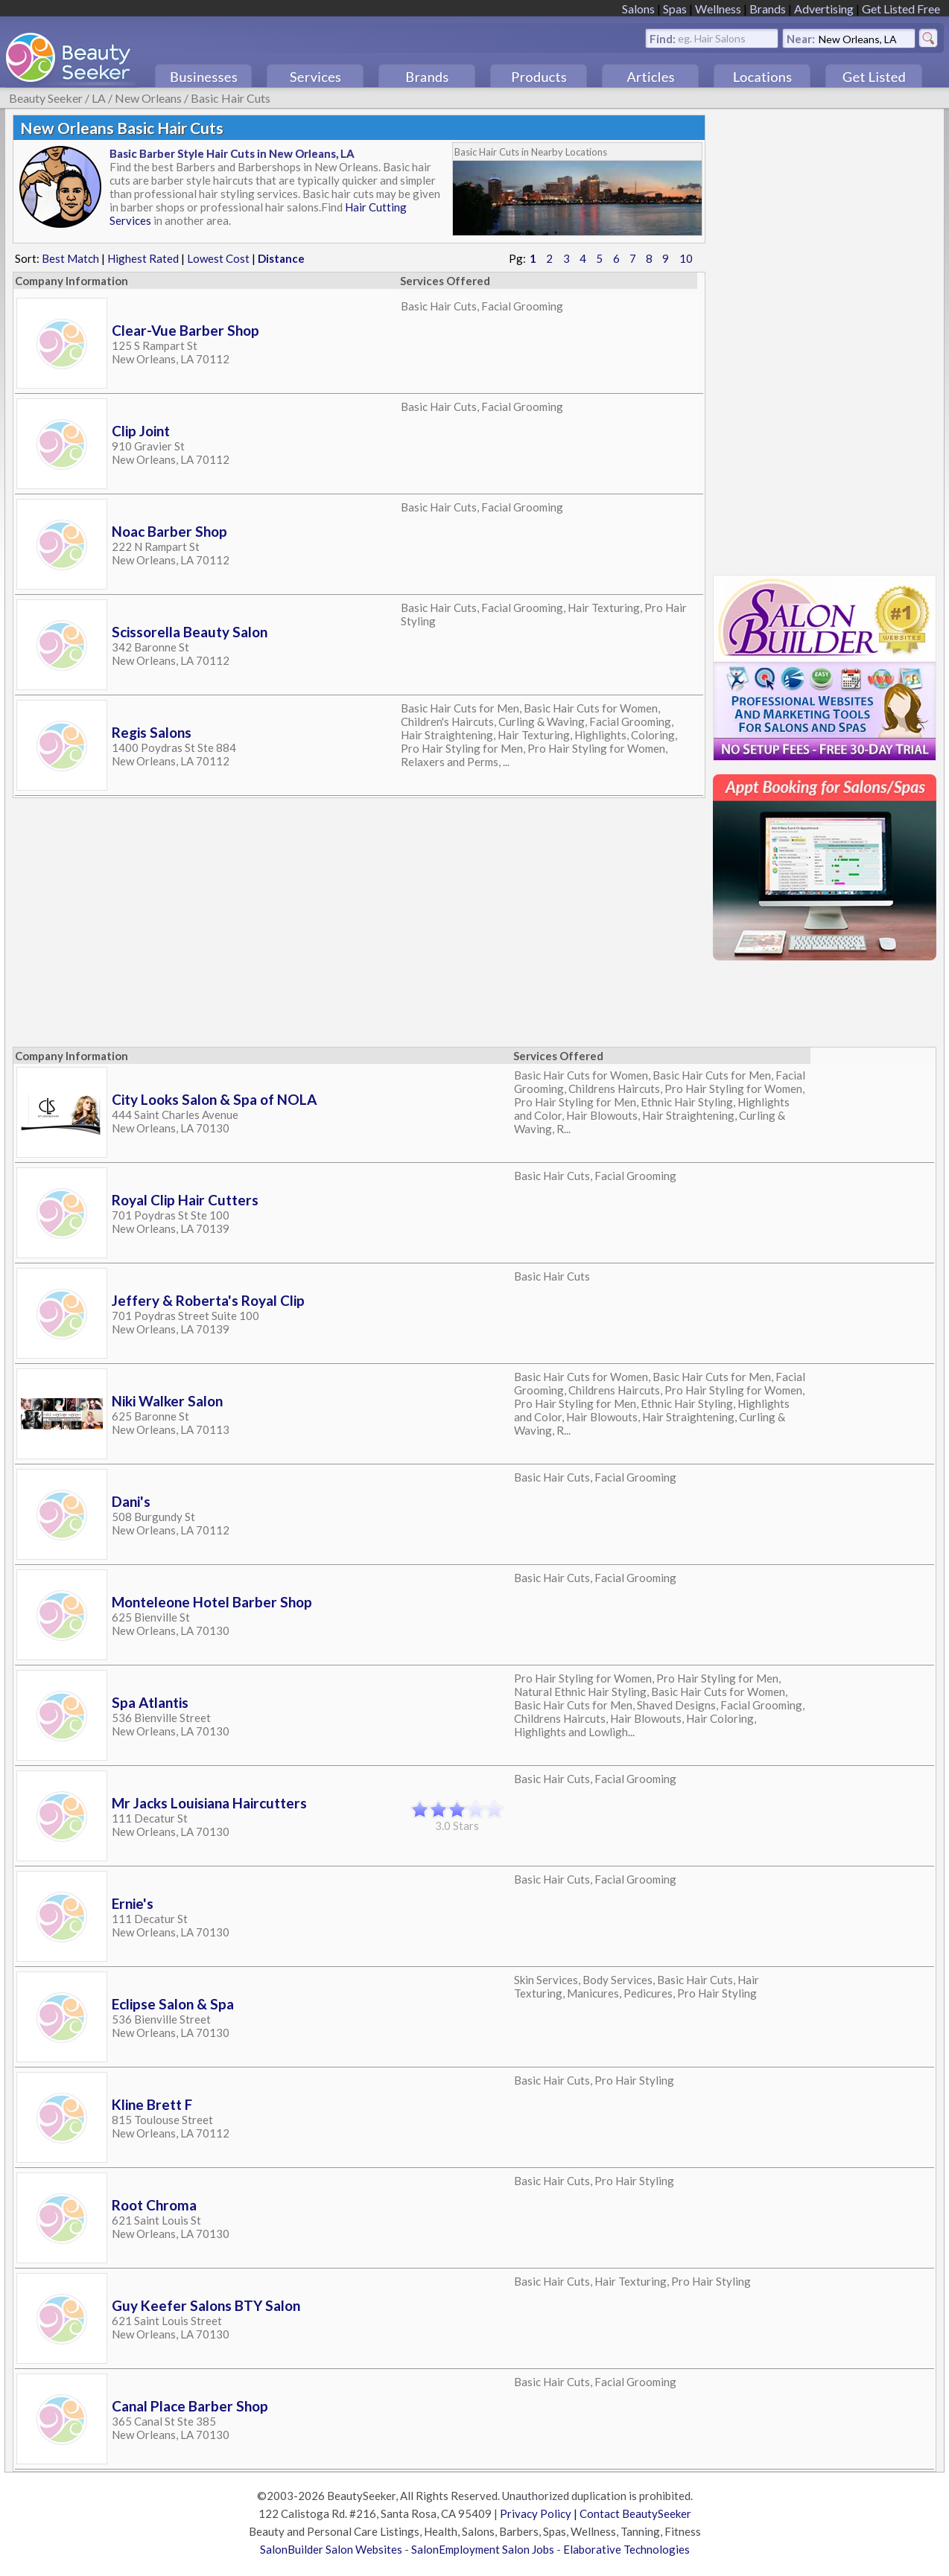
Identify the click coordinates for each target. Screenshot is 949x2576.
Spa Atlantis (150, 1702)
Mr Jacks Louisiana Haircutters (209, 1802)
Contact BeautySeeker (635, 2513)
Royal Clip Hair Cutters (185, 1199)
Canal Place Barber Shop (190, 2405)
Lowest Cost (218, 258)
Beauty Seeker (46, 98)
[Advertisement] (824, 338)
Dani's (131, 1501)
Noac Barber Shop (169, 531)
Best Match (70, 258)
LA (99, 98)
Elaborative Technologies (626, 2549)
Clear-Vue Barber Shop (185, 330)
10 (686, 258)
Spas (675, 8)
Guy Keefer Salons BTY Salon (206, 2305)
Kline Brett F (152, 2104)
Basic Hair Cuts (230, 98)
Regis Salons (151, 732)
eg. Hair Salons (712, 37)
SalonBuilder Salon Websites (331, 2549)
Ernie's (132, 1903)
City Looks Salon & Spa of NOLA (214, 1099)
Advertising (824, 8)
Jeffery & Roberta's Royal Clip (208, 1300)
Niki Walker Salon (167, 1400)
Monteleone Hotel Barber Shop (212, 1601)
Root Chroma (154, 2204)
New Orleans (148, 98)
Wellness (718, 8)
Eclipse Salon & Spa (173, 2003)
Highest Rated (143, 258)
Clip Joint (141, 430)
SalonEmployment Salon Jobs (482, 2549)
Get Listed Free (901, 8)
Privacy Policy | (540, 2513)
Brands (767, 8)
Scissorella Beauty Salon (189, 631)
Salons (638, 8)
